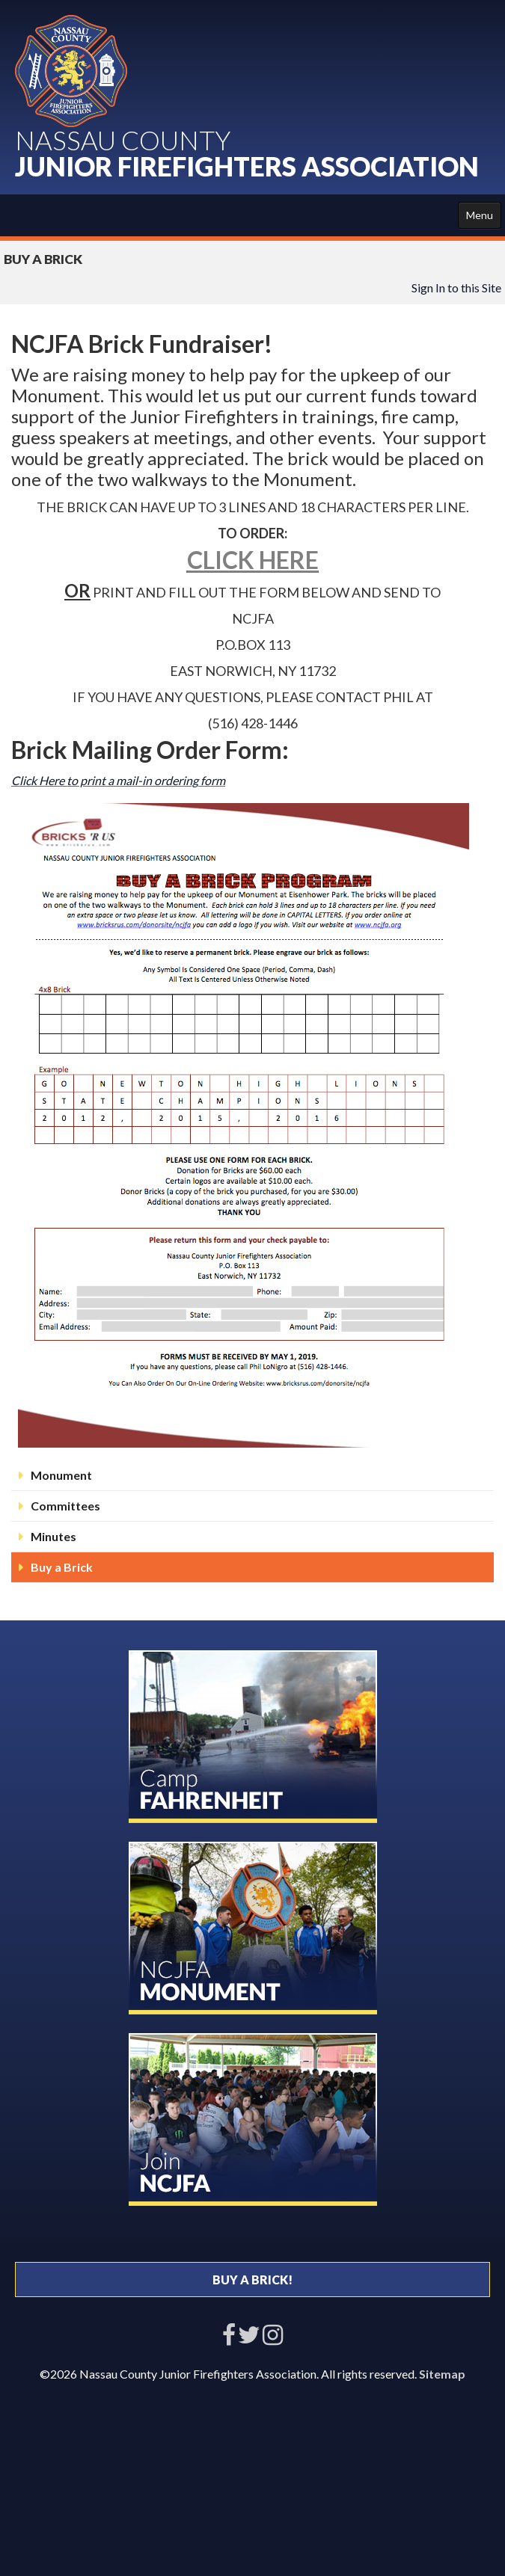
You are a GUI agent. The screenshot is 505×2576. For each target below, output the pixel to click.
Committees (65, 1505)
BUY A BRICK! (252, 2279)
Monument (61, 1475)
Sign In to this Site (456, 287)
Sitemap (442, 2374)
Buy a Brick (62, 1567)
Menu (479, 215)
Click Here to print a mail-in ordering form (118, 780)
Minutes (53, 1536)
